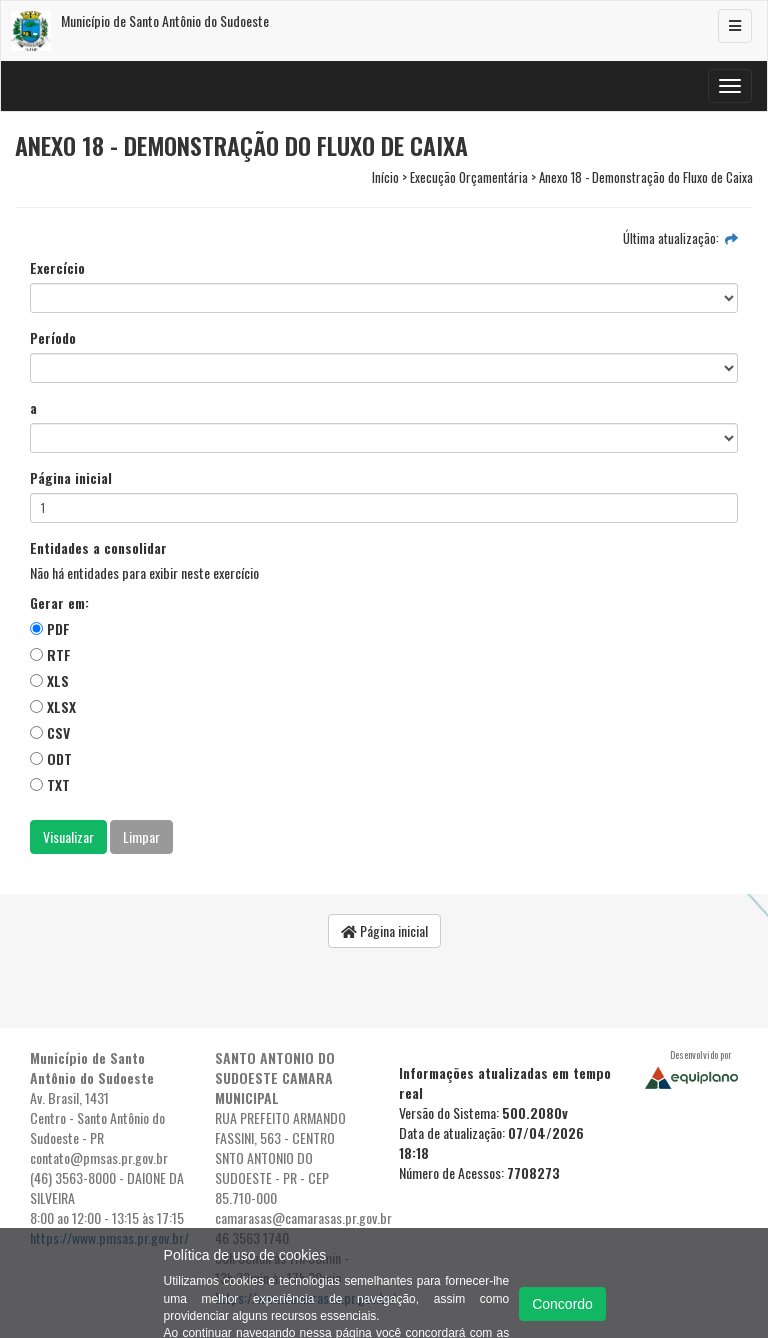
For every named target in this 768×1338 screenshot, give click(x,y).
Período (53, 338)
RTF (50, 654)
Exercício (57, 268)
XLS (49, 680)
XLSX (53, 706)
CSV (50, 732)
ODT (51, 758)
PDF (50, 628)
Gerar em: (59, 603)
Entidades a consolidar (98, 548)
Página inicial (71, 478)
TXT (50, 784)
